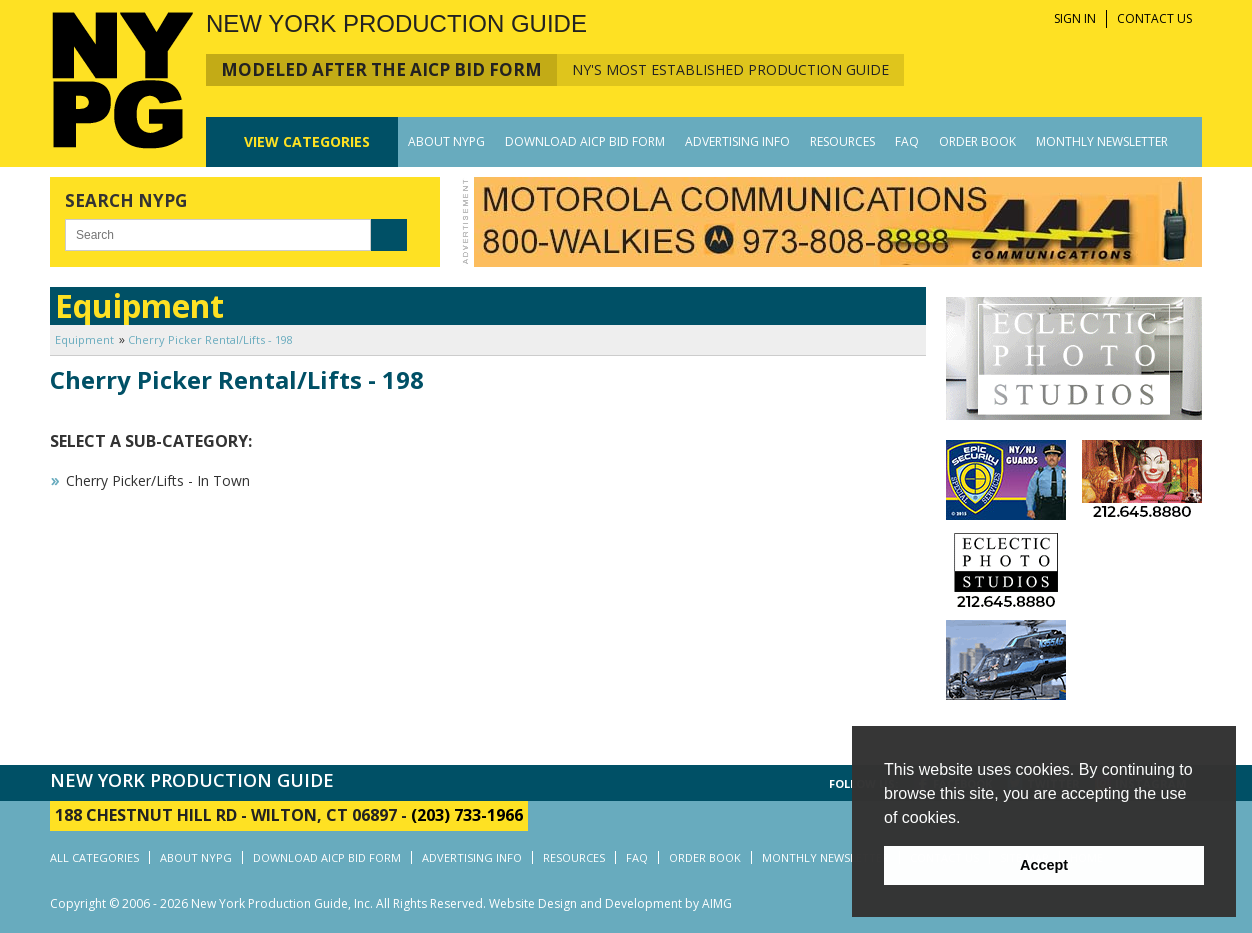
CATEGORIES (307, 141)
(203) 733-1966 (467, 815)
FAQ (907, 141)
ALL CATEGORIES (94, 857)
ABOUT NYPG (446, 141)
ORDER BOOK (977, 141)
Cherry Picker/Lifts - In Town (158, 480)
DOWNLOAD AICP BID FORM (585, 141)
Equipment (84, 339)
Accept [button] (1044, 865)
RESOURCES (842, 141)
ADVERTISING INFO (737, 141)
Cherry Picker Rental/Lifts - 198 (210, 339)
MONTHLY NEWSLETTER (1102, 141)
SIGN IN (1075, 18)
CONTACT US (1154, 18)
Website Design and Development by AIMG (610, 903)
